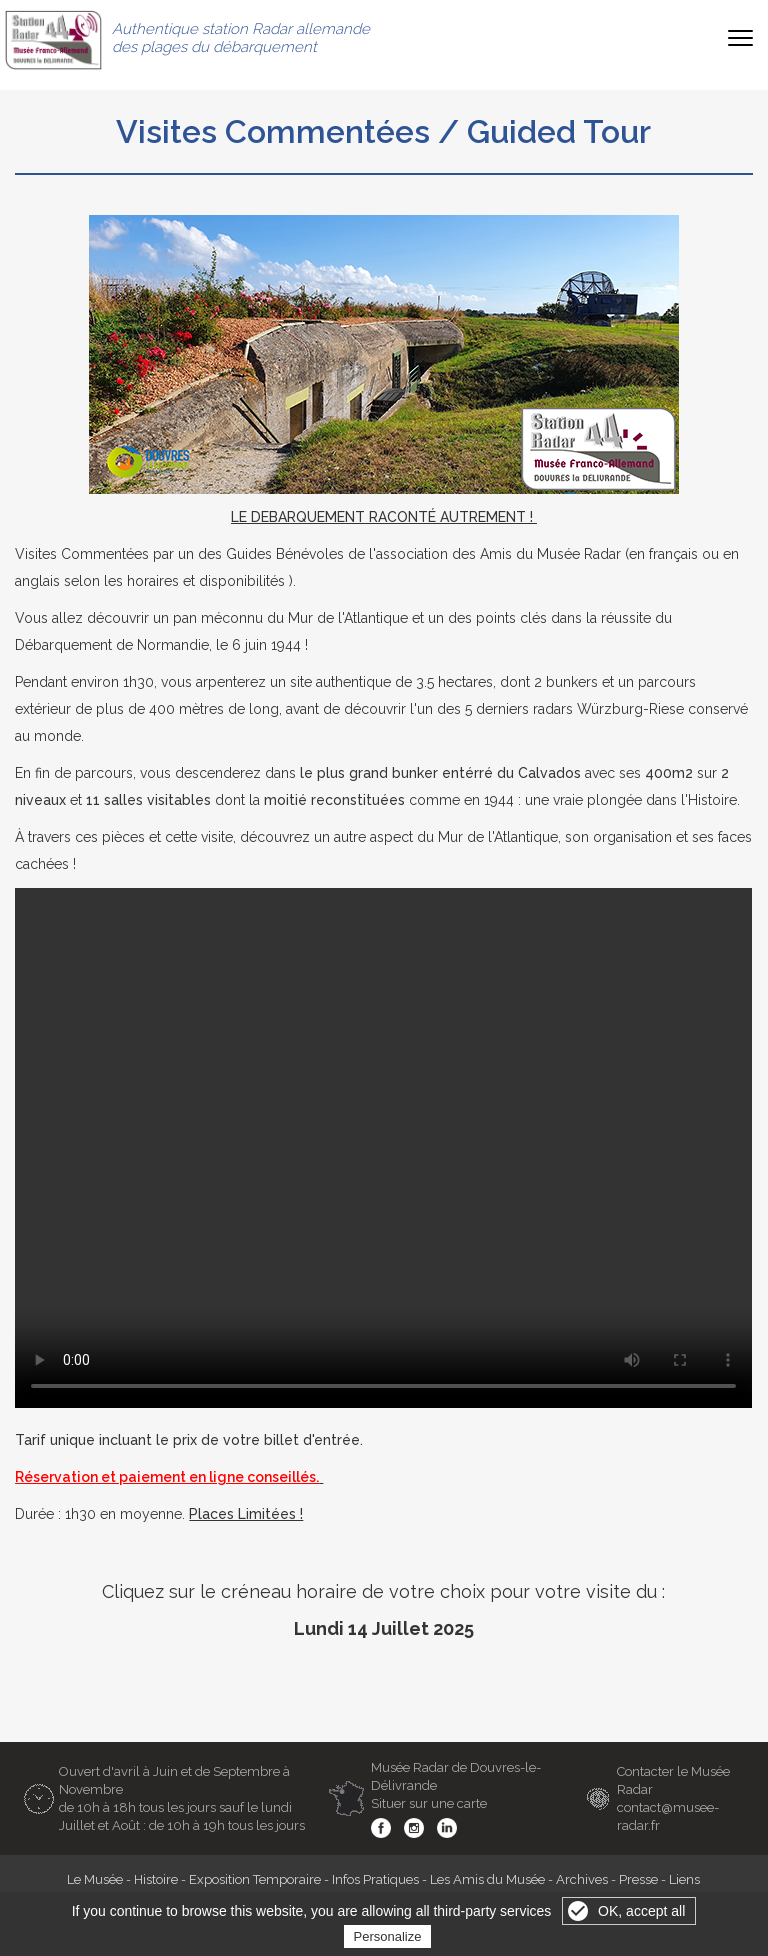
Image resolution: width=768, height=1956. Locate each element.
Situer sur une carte (429, 1803)
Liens (684, 1879)
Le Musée (95, 1879)
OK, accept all (641, 1911)
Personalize (388, 1936)
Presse (638, 1879)
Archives (582, 1879)
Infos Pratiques (375, 1879)
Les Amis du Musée (487, 1879)
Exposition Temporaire (255, 1879)
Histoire (156, 1879)
